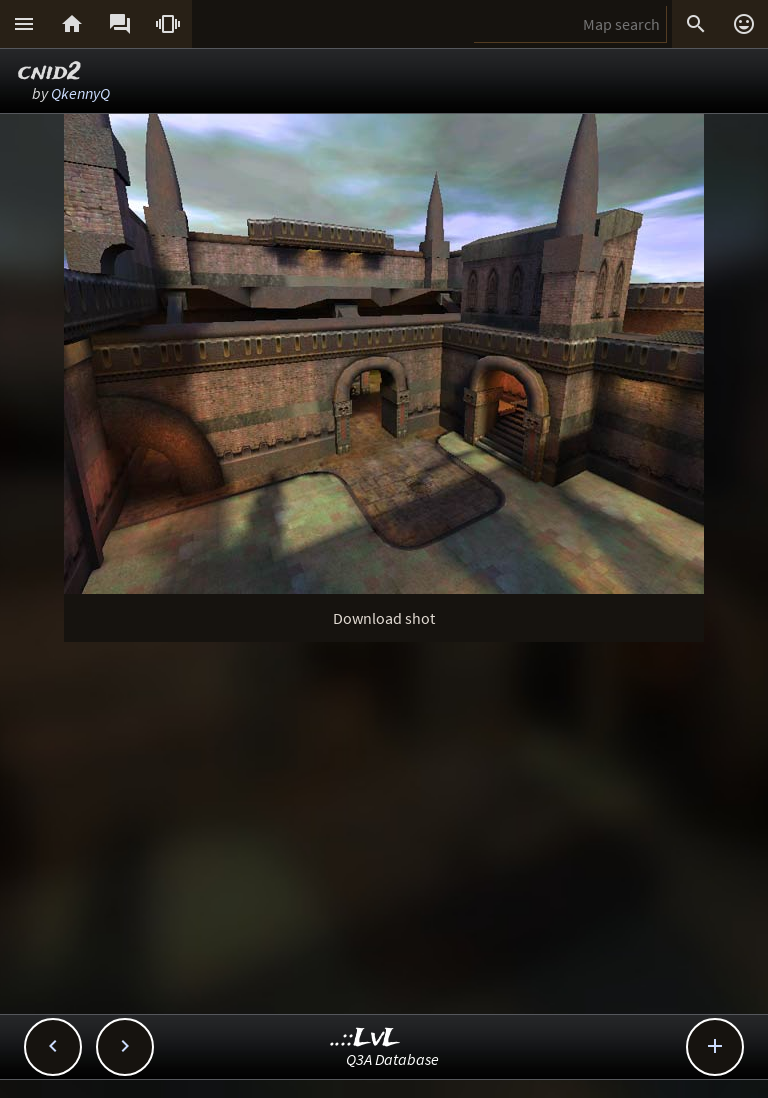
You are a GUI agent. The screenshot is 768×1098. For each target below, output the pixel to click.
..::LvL (365, 1038)
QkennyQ (80, 93)
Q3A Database (392, 1059)
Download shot (384, 618)
